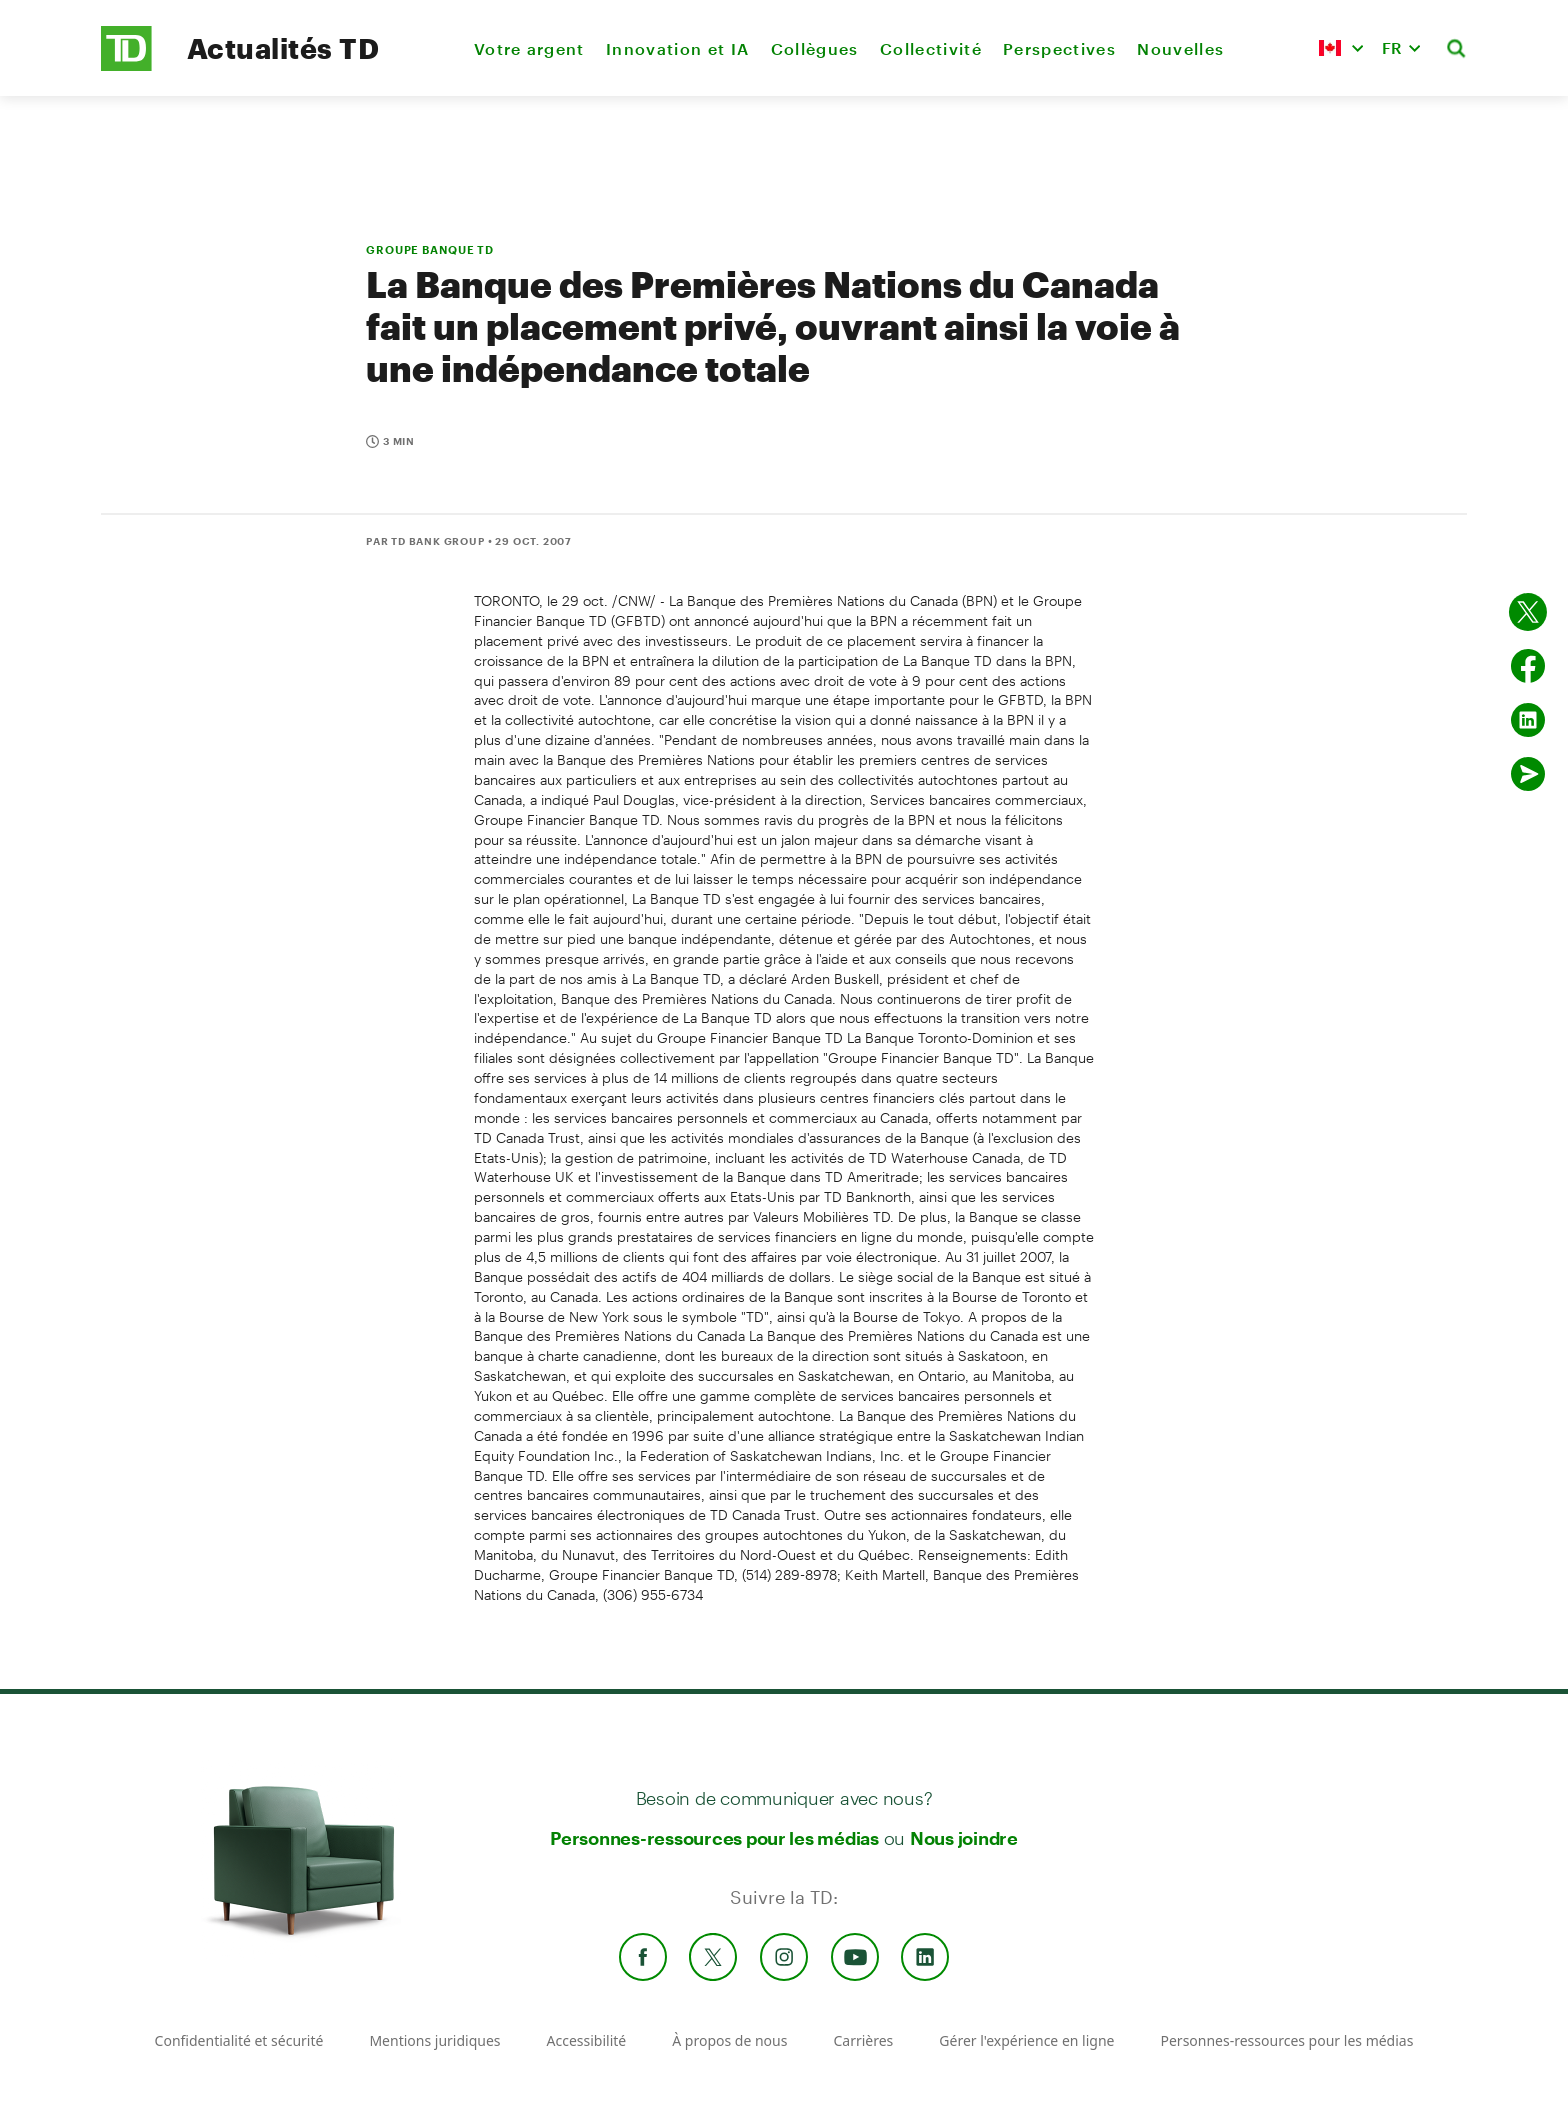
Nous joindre (964, 1838)
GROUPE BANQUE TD (430, 249)
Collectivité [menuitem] (931, 48)
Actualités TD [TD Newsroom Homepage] (283, 48)
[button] (1341, 48)
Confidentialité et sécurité (239, 2040)
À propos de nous (729, 2040)
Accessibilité (587, 2040)
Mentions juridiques (434, 2040)
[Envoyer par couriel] (1528, 774)
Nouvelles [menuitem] (1180, 48)
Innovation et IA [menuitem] (677, 48)
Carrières (863, 2040)
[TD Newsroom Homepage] (126, 65)
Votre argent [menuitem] (529, 48)
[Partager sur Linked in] (1528, 720)
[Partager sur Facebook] (1528, 666)
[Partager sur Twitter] (1528, 612)
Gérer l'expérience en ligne (1026, 2040)
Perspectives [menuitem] (1059, 48)
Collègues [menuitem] (815, 48)
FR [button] (1392, 47)
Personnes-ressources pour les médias (714, 1838)
